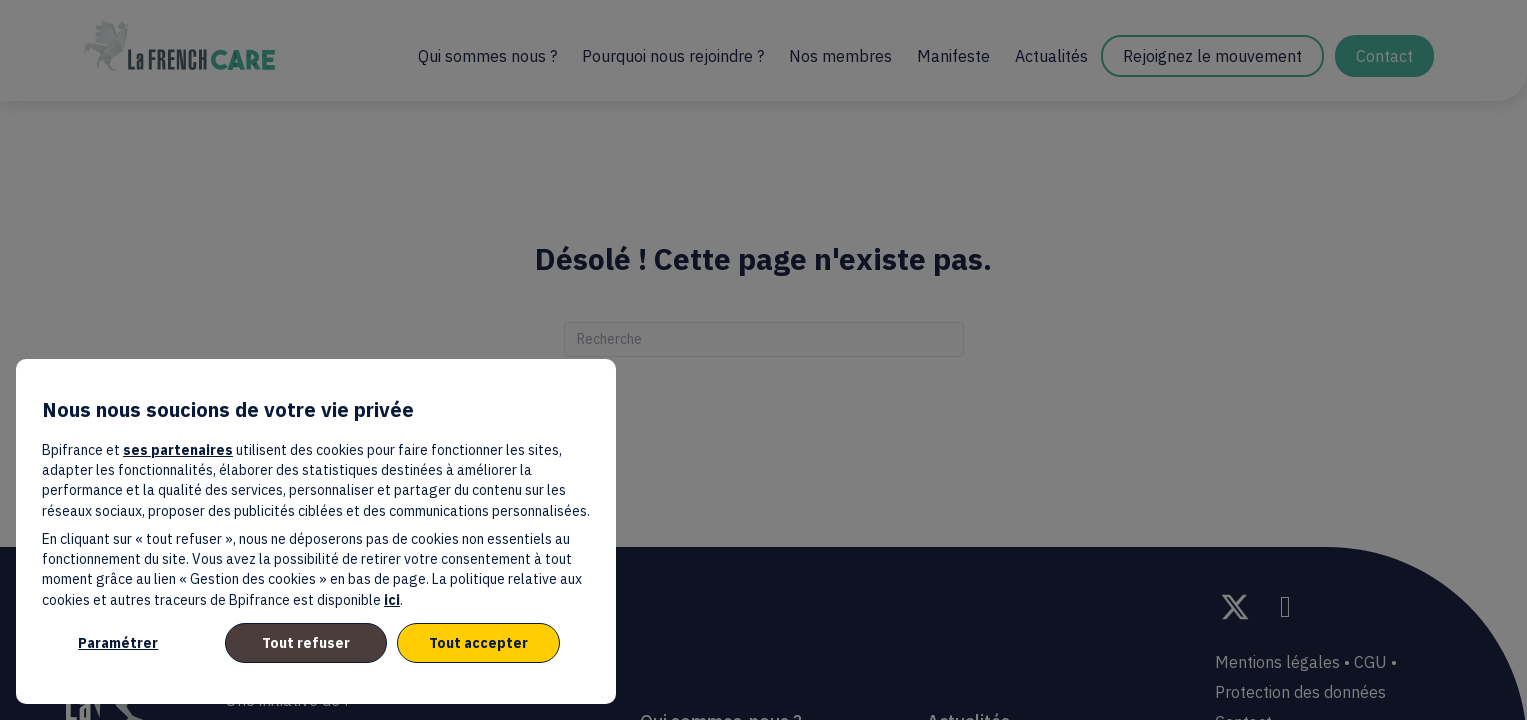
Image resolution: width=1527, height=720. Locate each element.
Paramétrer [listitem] (118, 643)
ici (392, 600)
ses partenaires (178, 450)
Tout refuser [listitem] (306, 643)
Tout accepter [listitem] (478, 643)
